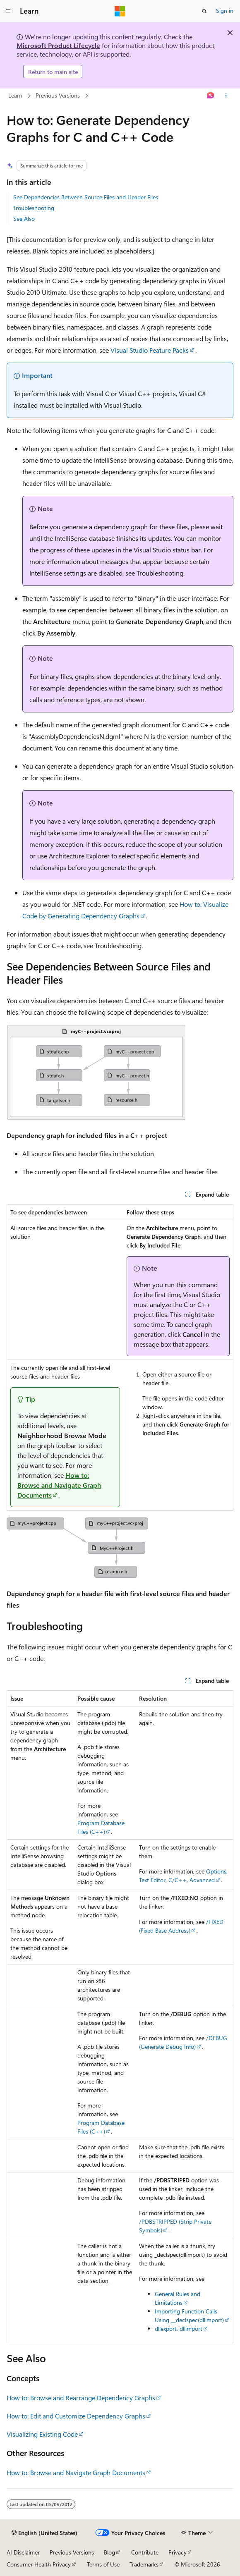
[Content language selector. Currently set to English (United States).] (44, 2533)
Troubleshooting (33, 208)
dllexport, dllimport (178, 2328)
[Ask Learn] (211, 96)
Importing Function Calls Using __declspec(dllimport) (189, 2315)
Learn (15, 95)
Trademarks (144, 2564)
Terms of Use (103, 2564)
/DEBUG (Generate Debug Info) (183, 2042)
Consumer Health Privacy (39, 2564)
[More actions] (226, 96)
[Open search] (204, 11)
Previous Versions (58, 95)
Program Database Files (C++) (101, 1827)
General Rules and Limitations (177, 2298)
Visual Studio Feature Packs (149, 350)
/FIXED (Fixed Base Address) (181, 1926)
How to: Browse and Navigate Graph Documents (59, 1485)
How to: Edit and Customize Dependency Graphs (76, 2415)
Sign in (224, 10)
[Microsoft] (120, 11)
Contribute (144, 2552)
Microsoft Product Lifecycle (58, 45)
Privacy (177, 2552)
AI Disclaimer (23, 2552)
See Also (24, 218)
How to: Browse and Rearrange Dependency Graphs (81, 2397)
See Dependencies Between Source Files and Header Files (85, 197)
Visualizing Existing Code (42, 2434)
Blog (109, 2552)
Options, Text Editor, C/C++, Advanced (183, 1875)
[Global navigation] (8, 11)
